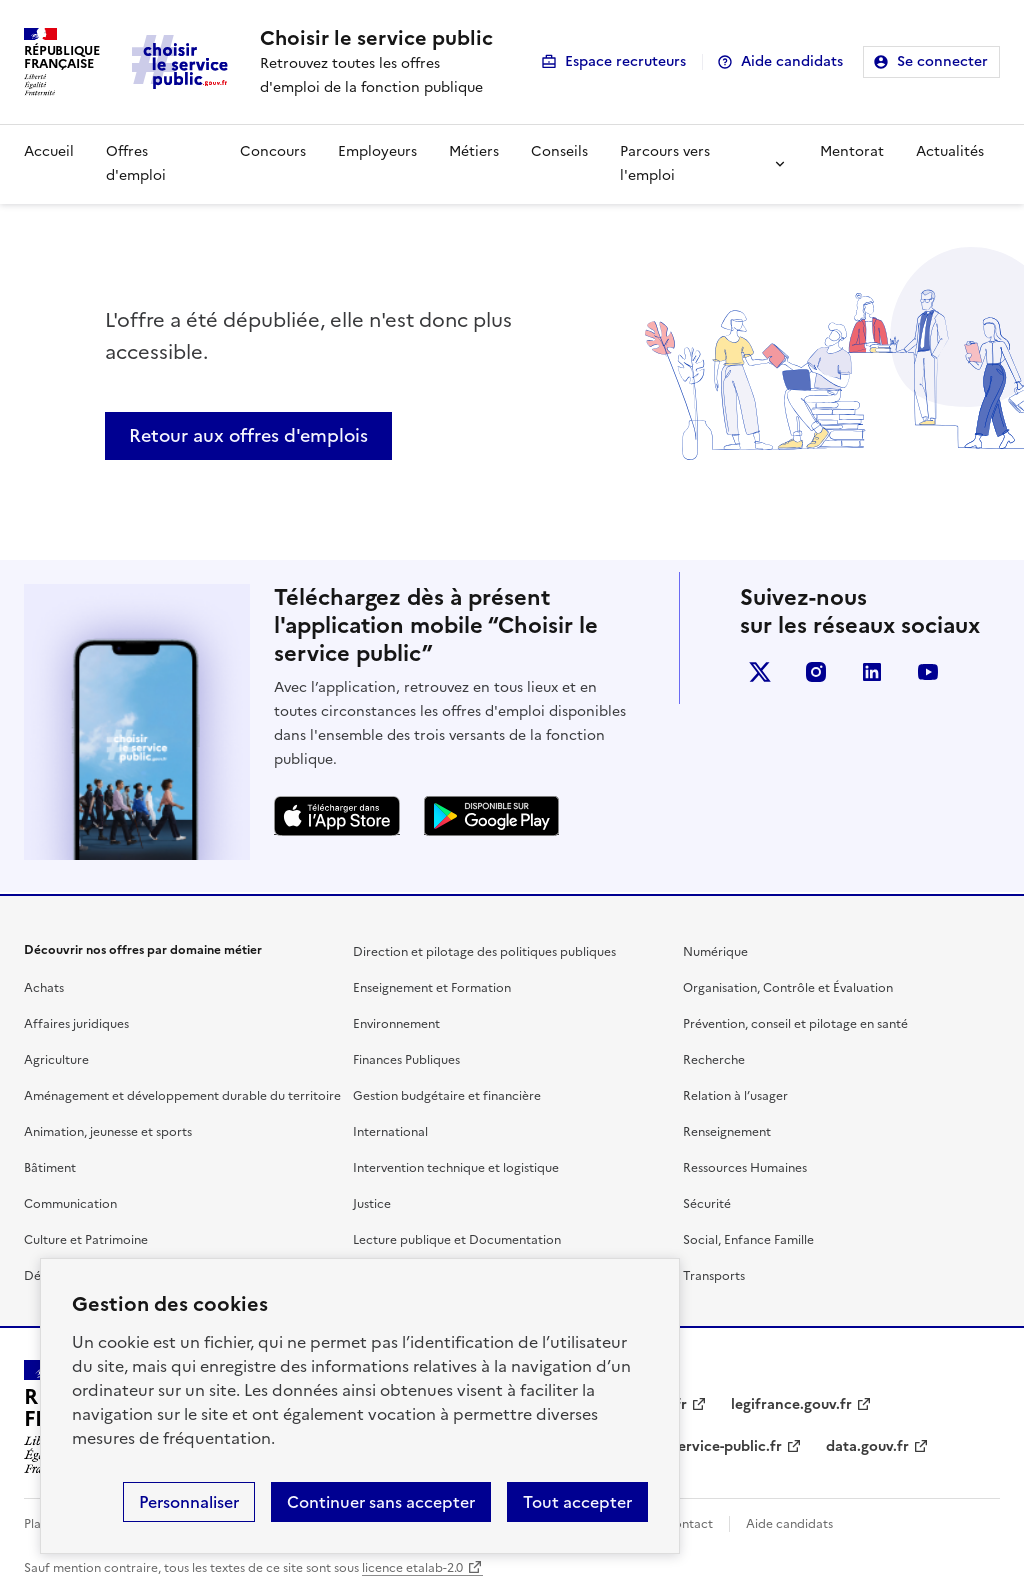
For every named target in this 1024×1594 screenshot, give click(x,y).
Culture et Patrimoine (86, 1240)
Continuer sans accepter (381, 1502)
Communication (70, 1204)
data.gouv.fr (867, 1446)
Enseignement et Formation (432, 988)
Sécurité (707, 1204)
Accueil (49, 151)
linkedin (872, 672)
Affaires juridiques (76, 1024)
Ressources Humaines (745, 1168)
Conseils (559, 151)
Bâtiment (50, 1168)
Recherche (714, 1060)
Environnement (396, 1024)
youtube (928, 672)
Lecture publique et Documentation (457, 1240)
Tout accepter (577, 1502)
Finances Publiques (406, 1060)
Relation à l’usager (735, 1096)
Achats (44, 988)
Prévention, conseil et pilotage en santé (795, 1024)
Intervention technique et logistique (456, 1168)
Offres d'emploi (136, 163)
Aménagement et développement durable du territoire (182, 1096)
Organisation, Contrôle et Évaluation (788, 988)
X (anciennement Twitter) (760, 672)
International (390, 1132)
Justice (372, 1204)
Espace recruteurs (625, 61)
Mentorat (852, 151)
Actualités (950, 151)
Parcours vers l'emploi (665, 163)
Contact (689, 1524)
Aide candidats (792, 61)
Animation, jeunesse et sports (108, 1132)
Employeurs (377, 151)
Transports (714, 1276)
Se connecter (942, 61)
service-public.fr (727, 1446)
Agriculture (56, 1060)
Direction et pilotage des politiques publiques (484, 952)
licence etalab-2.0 (412, 1568)
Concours (273, 151)
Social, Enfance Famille (748, 1240)
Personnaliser (189, 1502)
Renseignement (727, 1132)
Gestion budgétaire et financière (447, 1096)
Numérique (715, 952)
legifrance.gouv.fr (791, 1404)
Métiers (474, 151)
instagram (816, 672)
